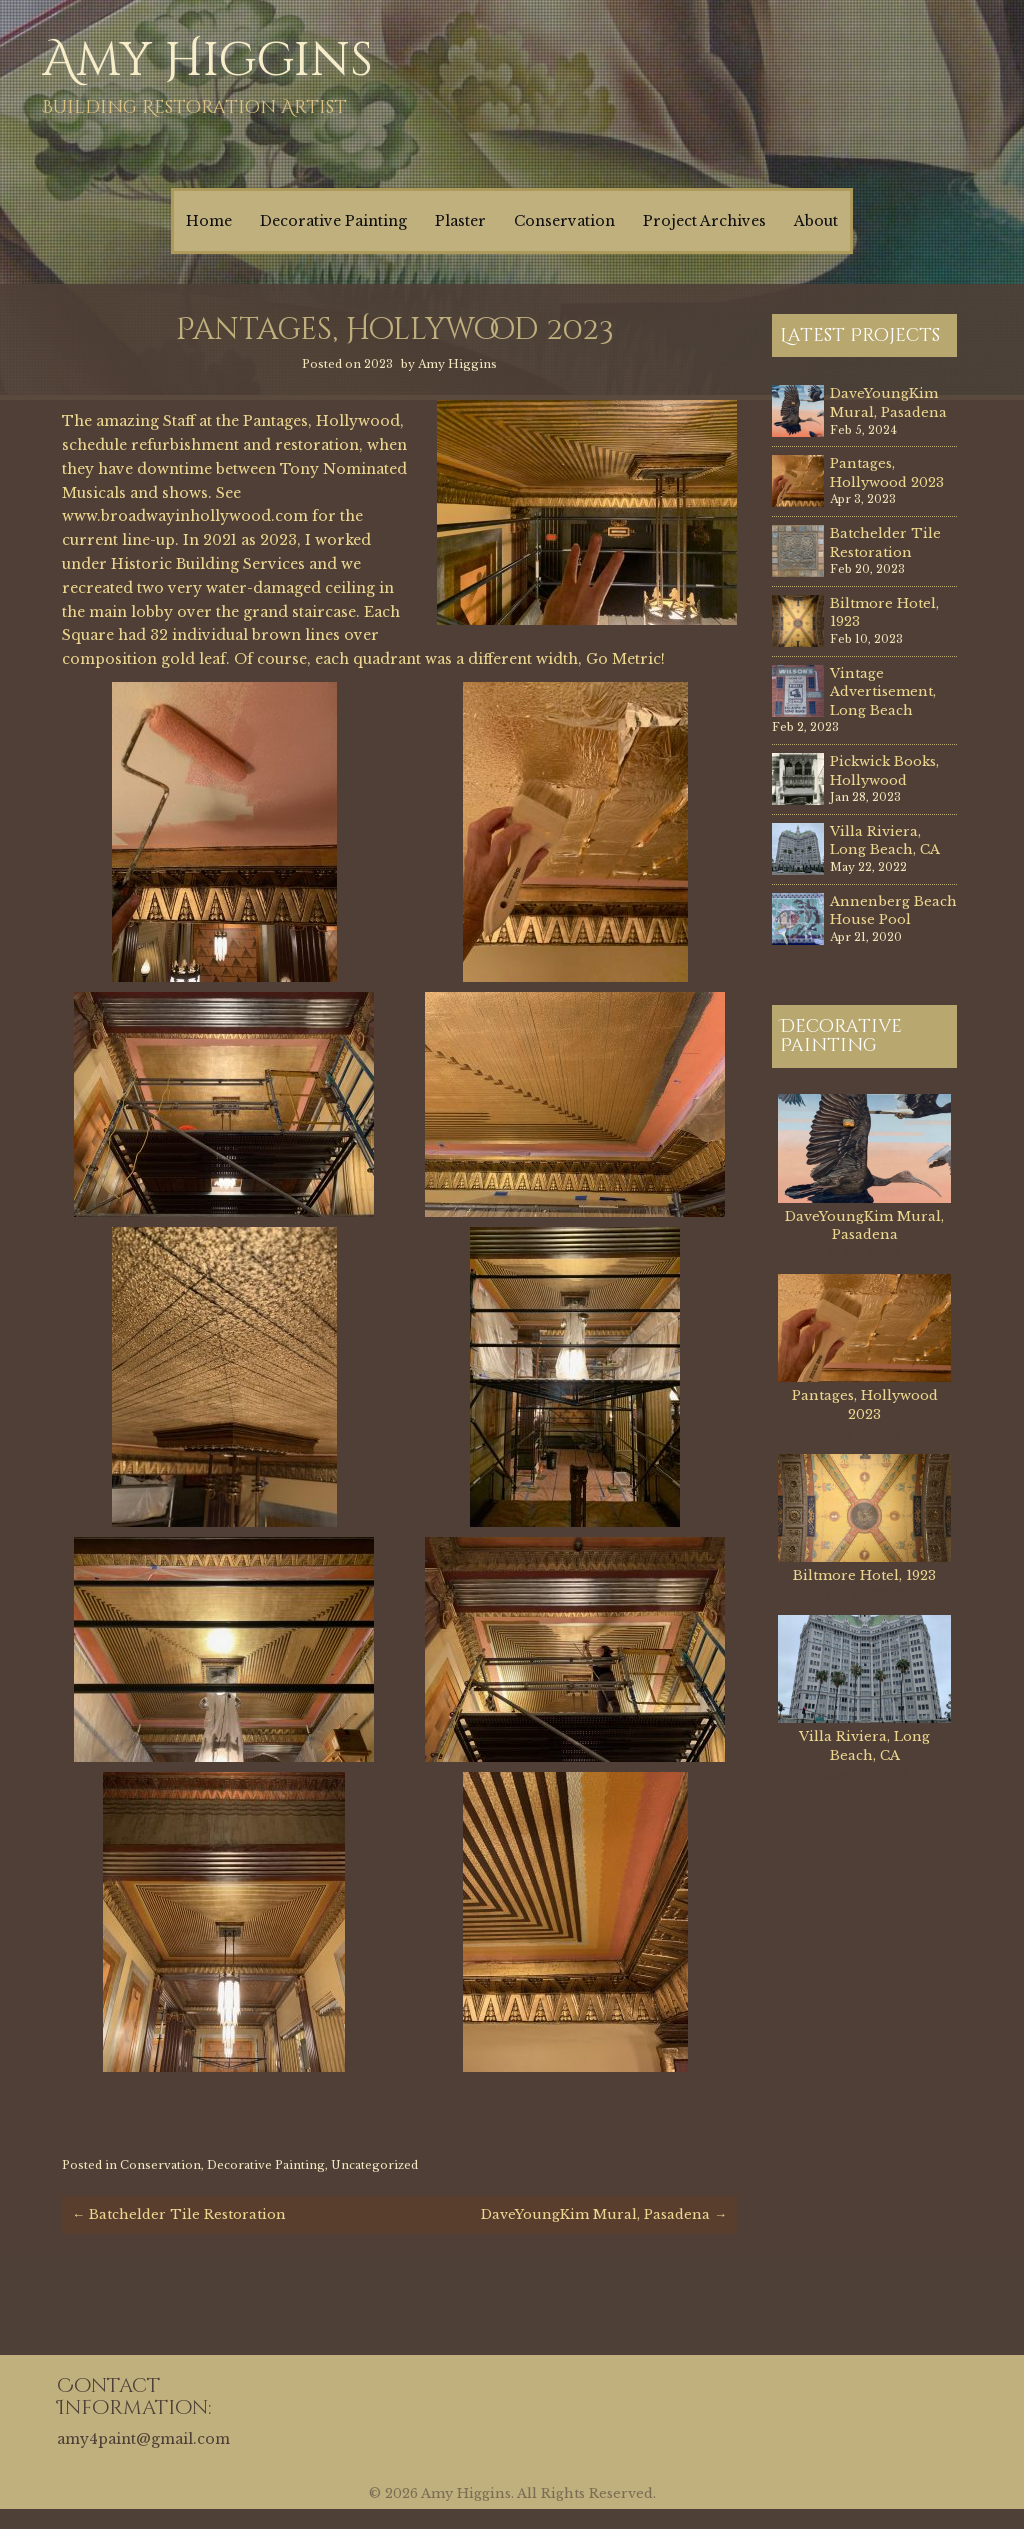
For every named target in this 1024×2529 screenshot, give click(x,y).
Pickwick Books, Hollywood (884, 771)
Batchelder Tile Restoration (179, 2214)
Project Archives (704, 221)
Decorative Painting (333, 221)
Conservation (564, 221)
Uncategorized (374, 2165)
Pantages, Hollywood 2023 (887, 473)
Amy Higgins (207, 60)
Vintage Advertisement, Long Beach (883, 692)
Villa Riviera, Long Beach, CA (885, 841)
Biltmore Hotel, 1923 (864, 1575)
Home (209, 221)
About (816, 221)
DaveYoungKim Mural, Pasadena (604, 2214)
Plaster (460, 221)
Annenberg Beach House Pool (893, 911)
